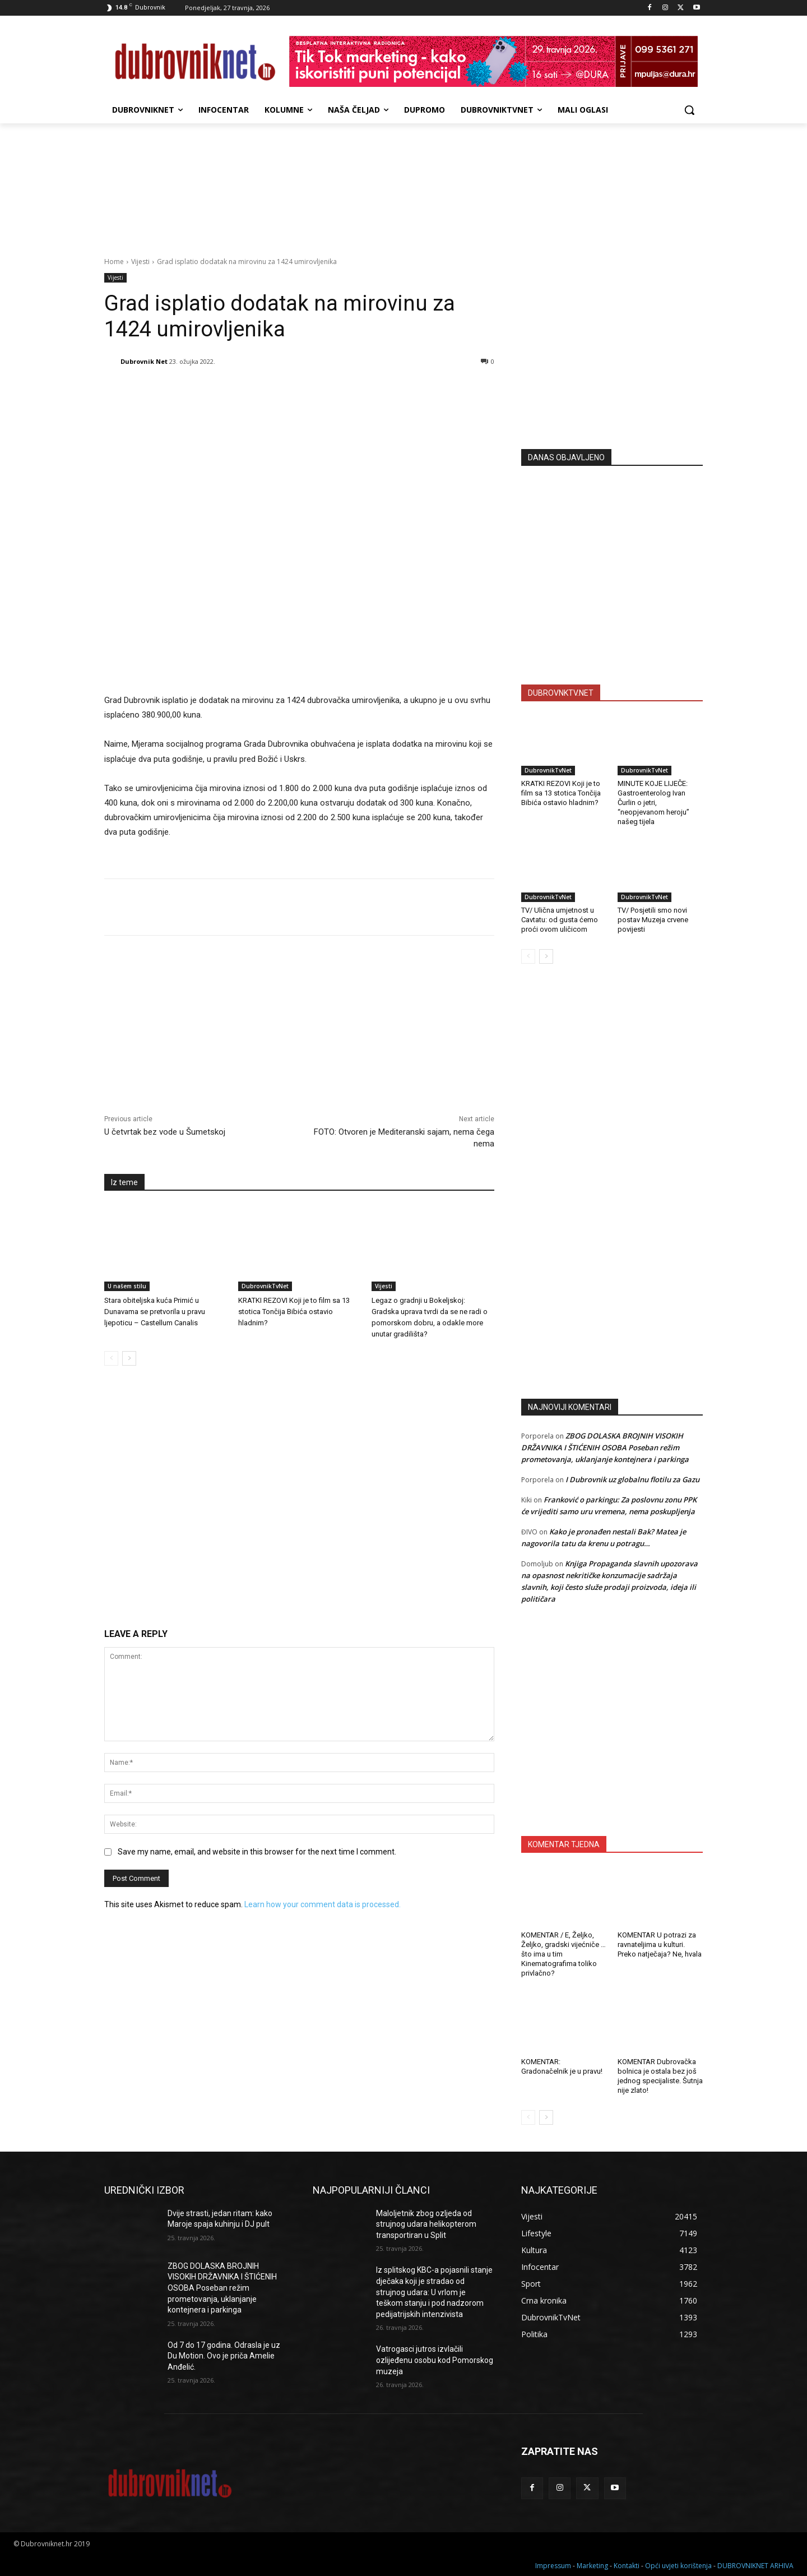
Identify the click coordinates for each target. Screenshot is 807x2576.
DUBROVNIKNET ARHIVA (755, 2565)
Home (114, 261)
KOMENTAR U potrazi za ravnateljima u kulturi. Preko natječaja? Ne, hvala (660, 1944)
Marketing (592, 2565)
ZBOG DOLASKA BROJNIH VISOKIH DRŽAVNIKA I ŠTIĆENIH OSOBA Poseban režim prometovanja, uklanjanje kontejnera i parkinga (605, 1447)
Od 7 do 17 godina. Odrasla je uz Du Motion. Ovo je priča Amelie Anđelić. (224, 2356)
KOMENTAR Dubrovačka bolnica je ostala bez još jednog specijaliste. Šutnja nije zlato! (660, 2075)
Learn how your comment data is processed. (322, 1904)
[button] (689, 109)
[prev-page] (111, 1358)
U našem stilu (127, 1286)
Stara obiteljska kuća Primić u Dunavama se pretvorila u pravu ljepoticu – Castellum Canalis (154, 1311)
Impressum (553, 2565)
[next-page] (129, 1358)
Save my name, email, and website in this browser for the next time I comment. (257, 1851)
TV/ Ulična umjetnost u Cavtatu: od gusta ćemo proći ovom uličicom (559, 919)
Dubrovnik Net (144, 361)
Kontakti (626, 2565)
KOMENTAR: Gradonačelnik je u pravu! (561, 2066)
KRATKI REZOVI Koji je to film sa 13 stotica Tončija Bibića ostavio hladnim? (294, 1311)
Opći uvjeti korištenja (678, 2565)
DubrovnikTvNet (265, 1286)
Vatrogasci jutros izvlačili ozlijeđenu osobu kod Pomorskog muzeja (434, 2359)
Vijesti (140, 261)
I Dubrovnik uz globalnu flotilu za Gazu (632, 1479)
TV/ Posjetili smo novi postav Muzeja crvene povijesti (653, 919)
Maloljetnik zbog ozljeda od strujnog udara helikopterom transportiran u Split (426, 2224)
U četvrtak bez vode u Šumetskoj (164, 1132)
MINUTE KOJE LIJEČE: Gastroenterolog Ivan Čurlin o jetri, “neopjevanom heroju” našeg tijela (653, 802)
